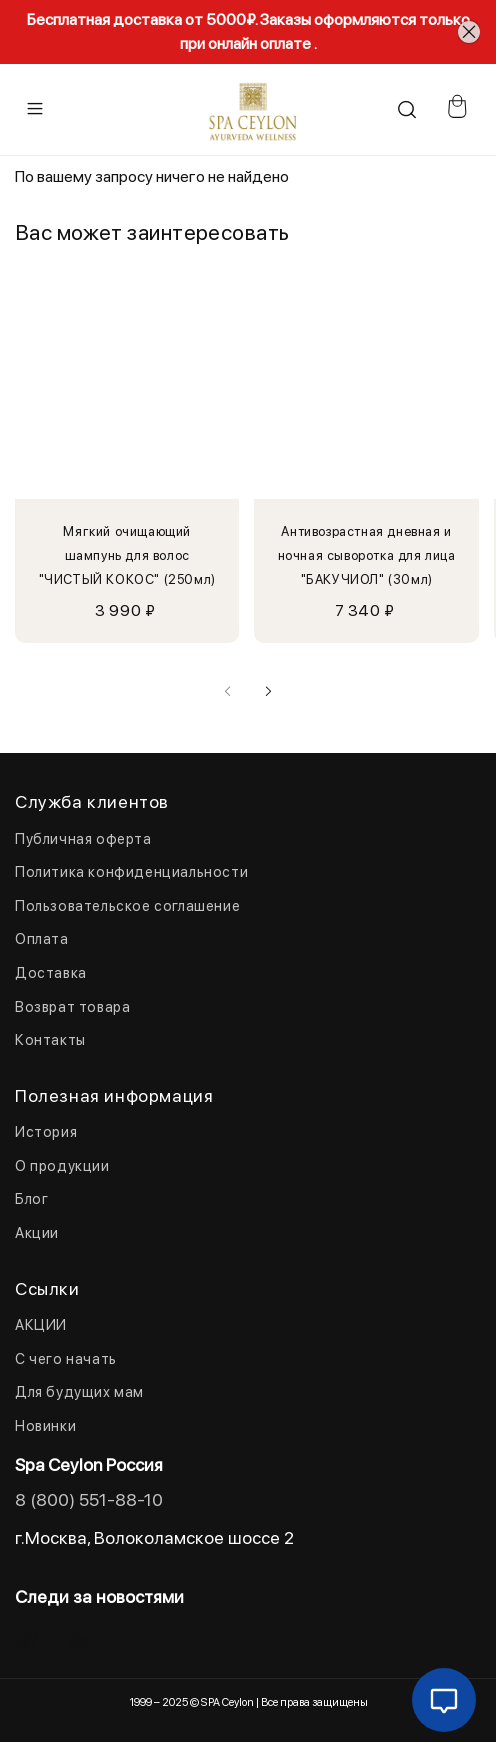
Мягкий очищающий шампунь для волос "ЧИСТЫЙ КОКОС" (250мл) (127, 556)
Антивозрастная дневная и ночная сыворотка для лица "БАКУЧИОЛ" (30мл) (367, 556)
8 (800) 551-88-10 (89, 1499)
